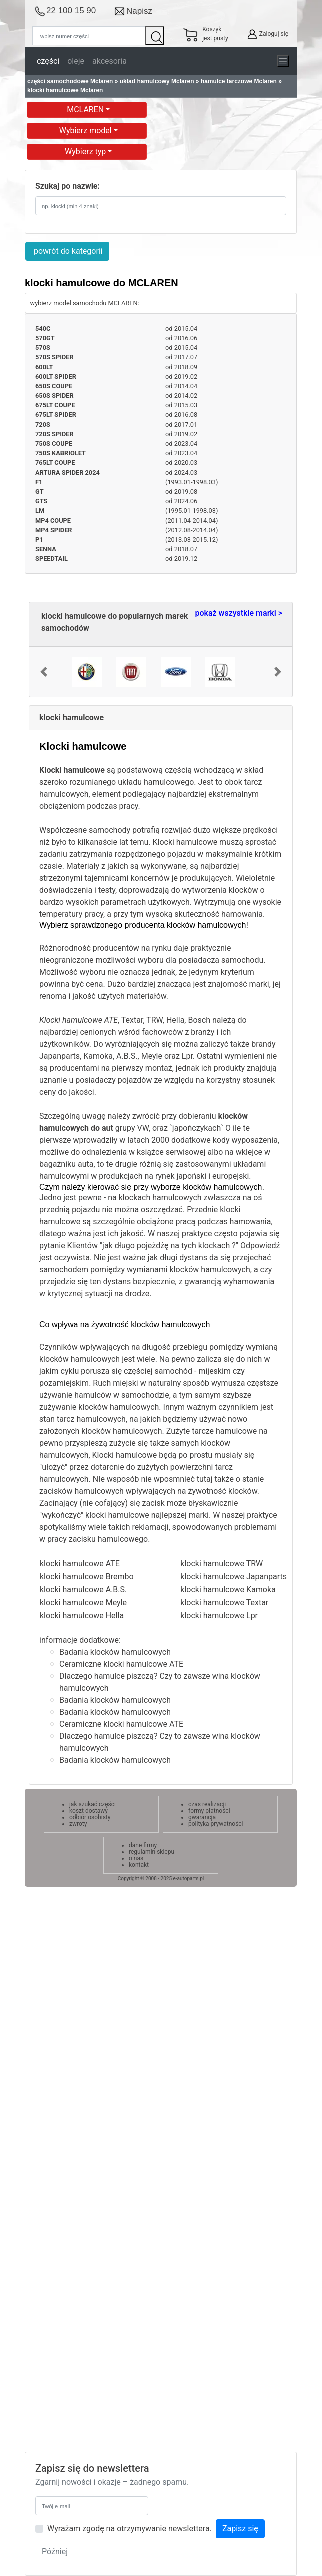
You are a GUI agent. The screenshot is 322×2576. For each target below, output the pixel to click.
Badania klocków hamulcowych (115, 1652)
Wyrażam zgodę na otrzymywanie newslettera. (130, 2528)
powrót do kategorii (67, 251)
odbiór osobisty (90, 1817)
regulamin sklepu (151, 1851)
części (48, 61)
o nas (136, 1858)
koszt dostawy (89, 1810)
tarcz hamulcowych (91, 1419)
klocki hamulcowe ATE (80, 1563)
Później (55, 2551)
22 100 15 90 (71, 10)
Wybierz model (87, 130)
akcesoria (109, 61)
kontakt (139, 1864)
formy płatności (209, 1810)
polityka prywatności (216, 1823)
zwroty (78, 1823)
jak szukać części (93, 1804)
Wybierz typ (86, 151)
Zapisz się (240, 2528)
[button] (44, 672)
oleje (76, 61)
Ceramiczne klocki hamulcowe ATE (122, 1664)
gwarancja (202, 1817)
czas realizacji (207, 1804)
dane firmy (143, 1845)
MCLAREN (86, 109)
